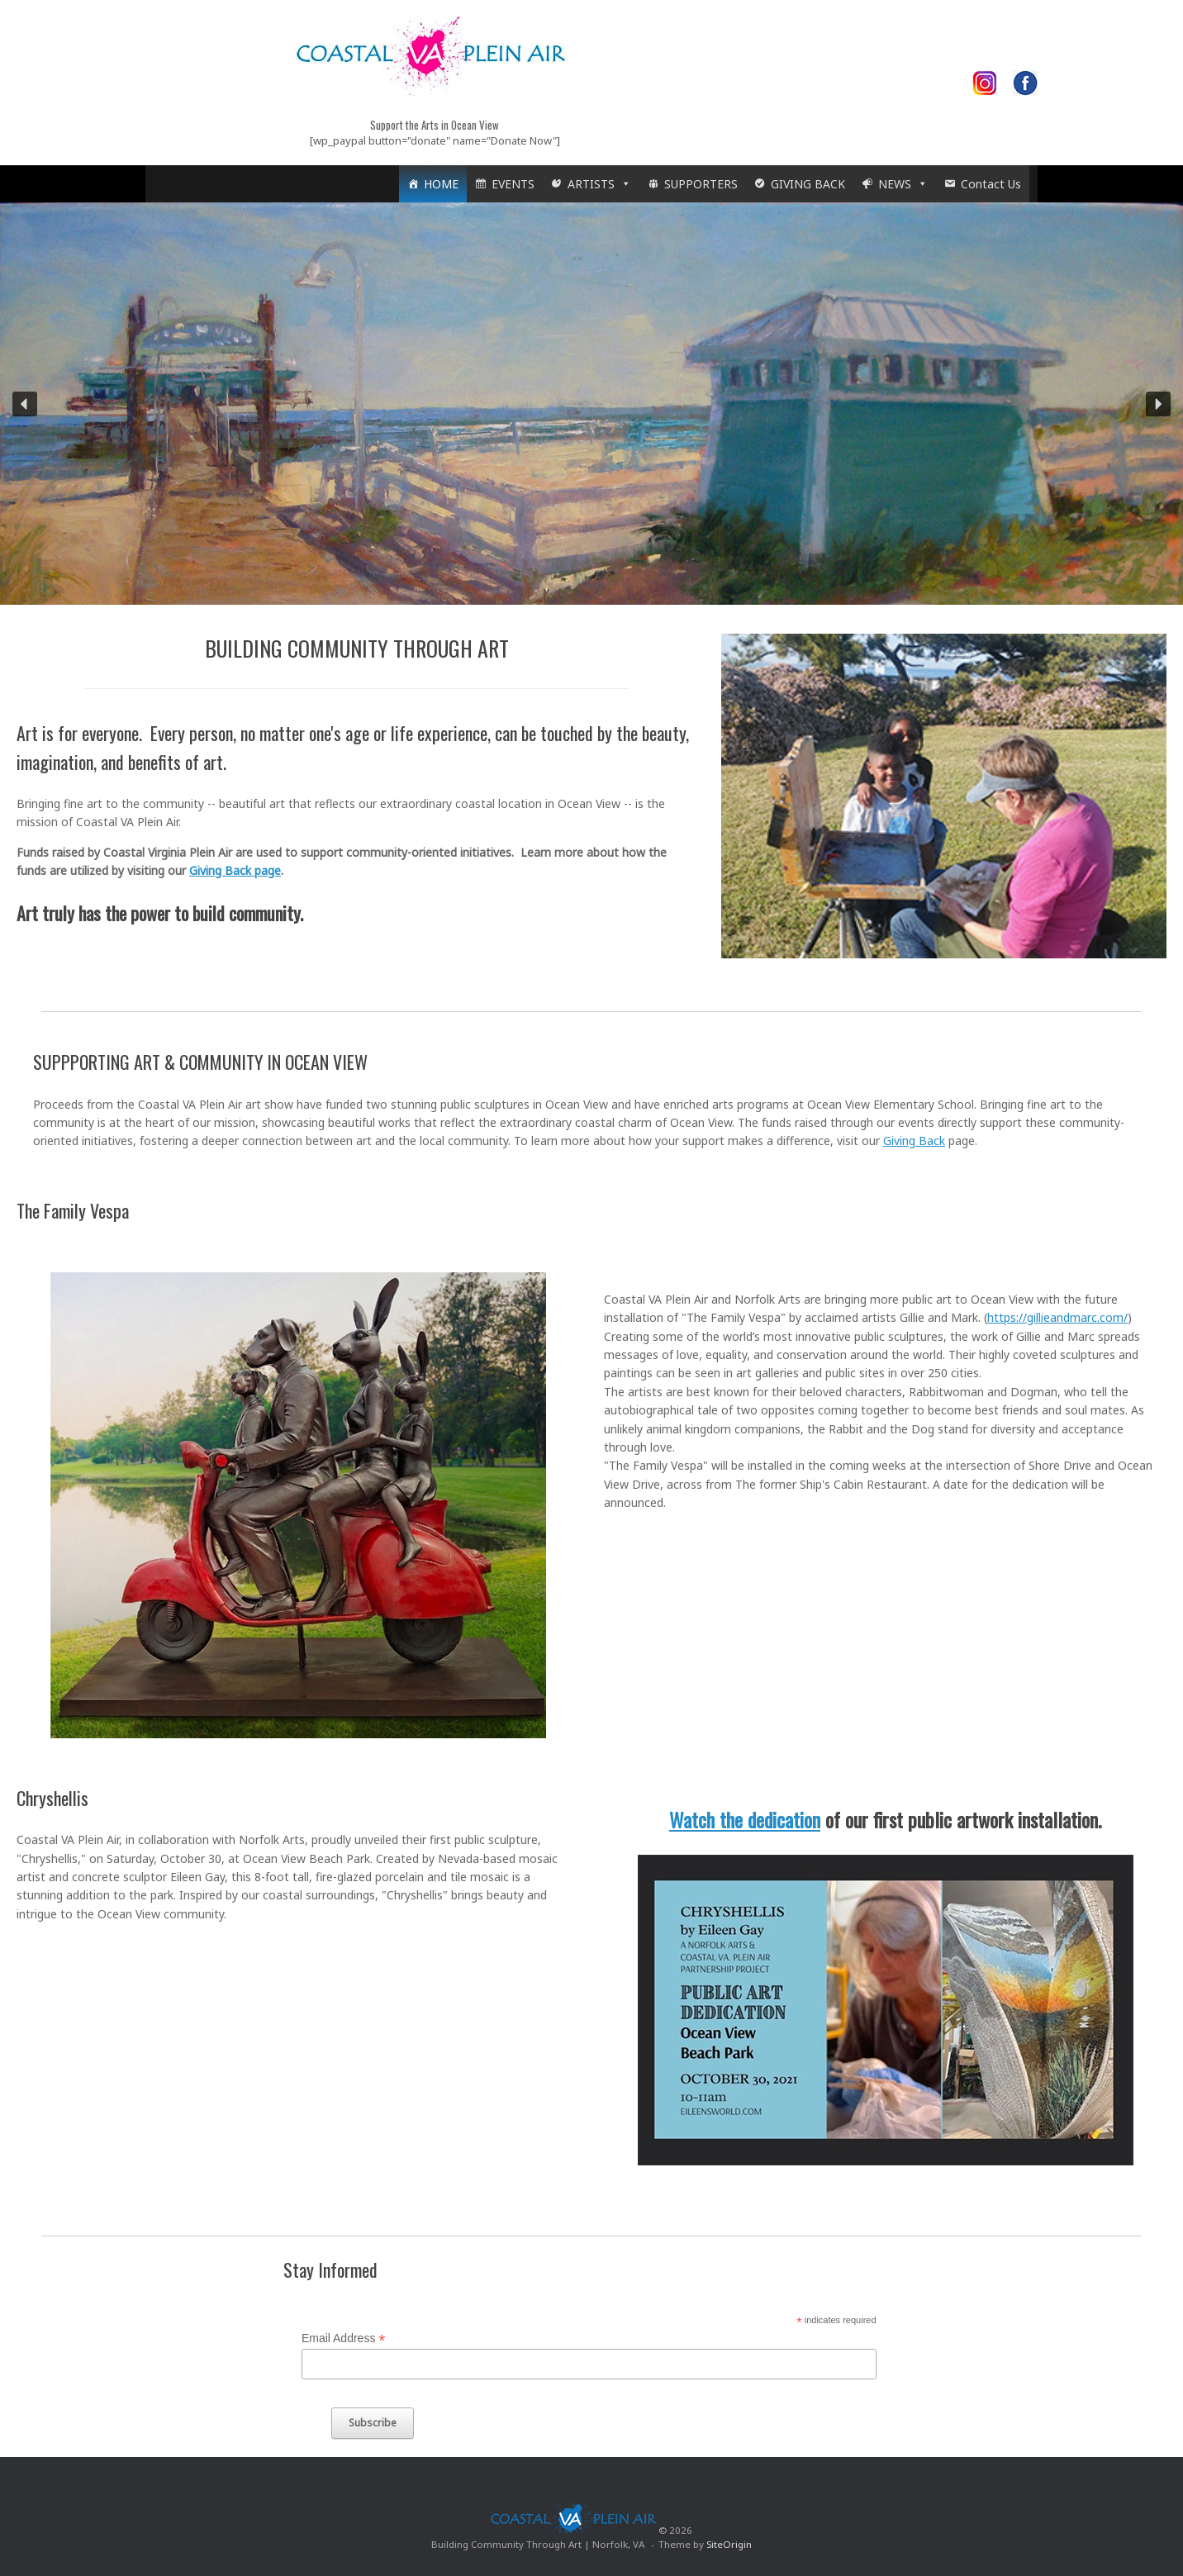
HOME (441, 184)
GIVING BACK (808, 184)
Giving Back (914, 1140)
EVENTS (513, 184)
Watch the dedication (744, 1819)
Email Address (344, 2338)
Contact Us (991, 184)
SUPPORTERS (701, 184)
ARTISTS (599, 183)
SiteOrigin (729, 2544)
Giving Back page (235, 870)
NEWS (903, 183)
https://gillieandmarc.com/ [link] (1057, 1317)
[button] (24, 404)
